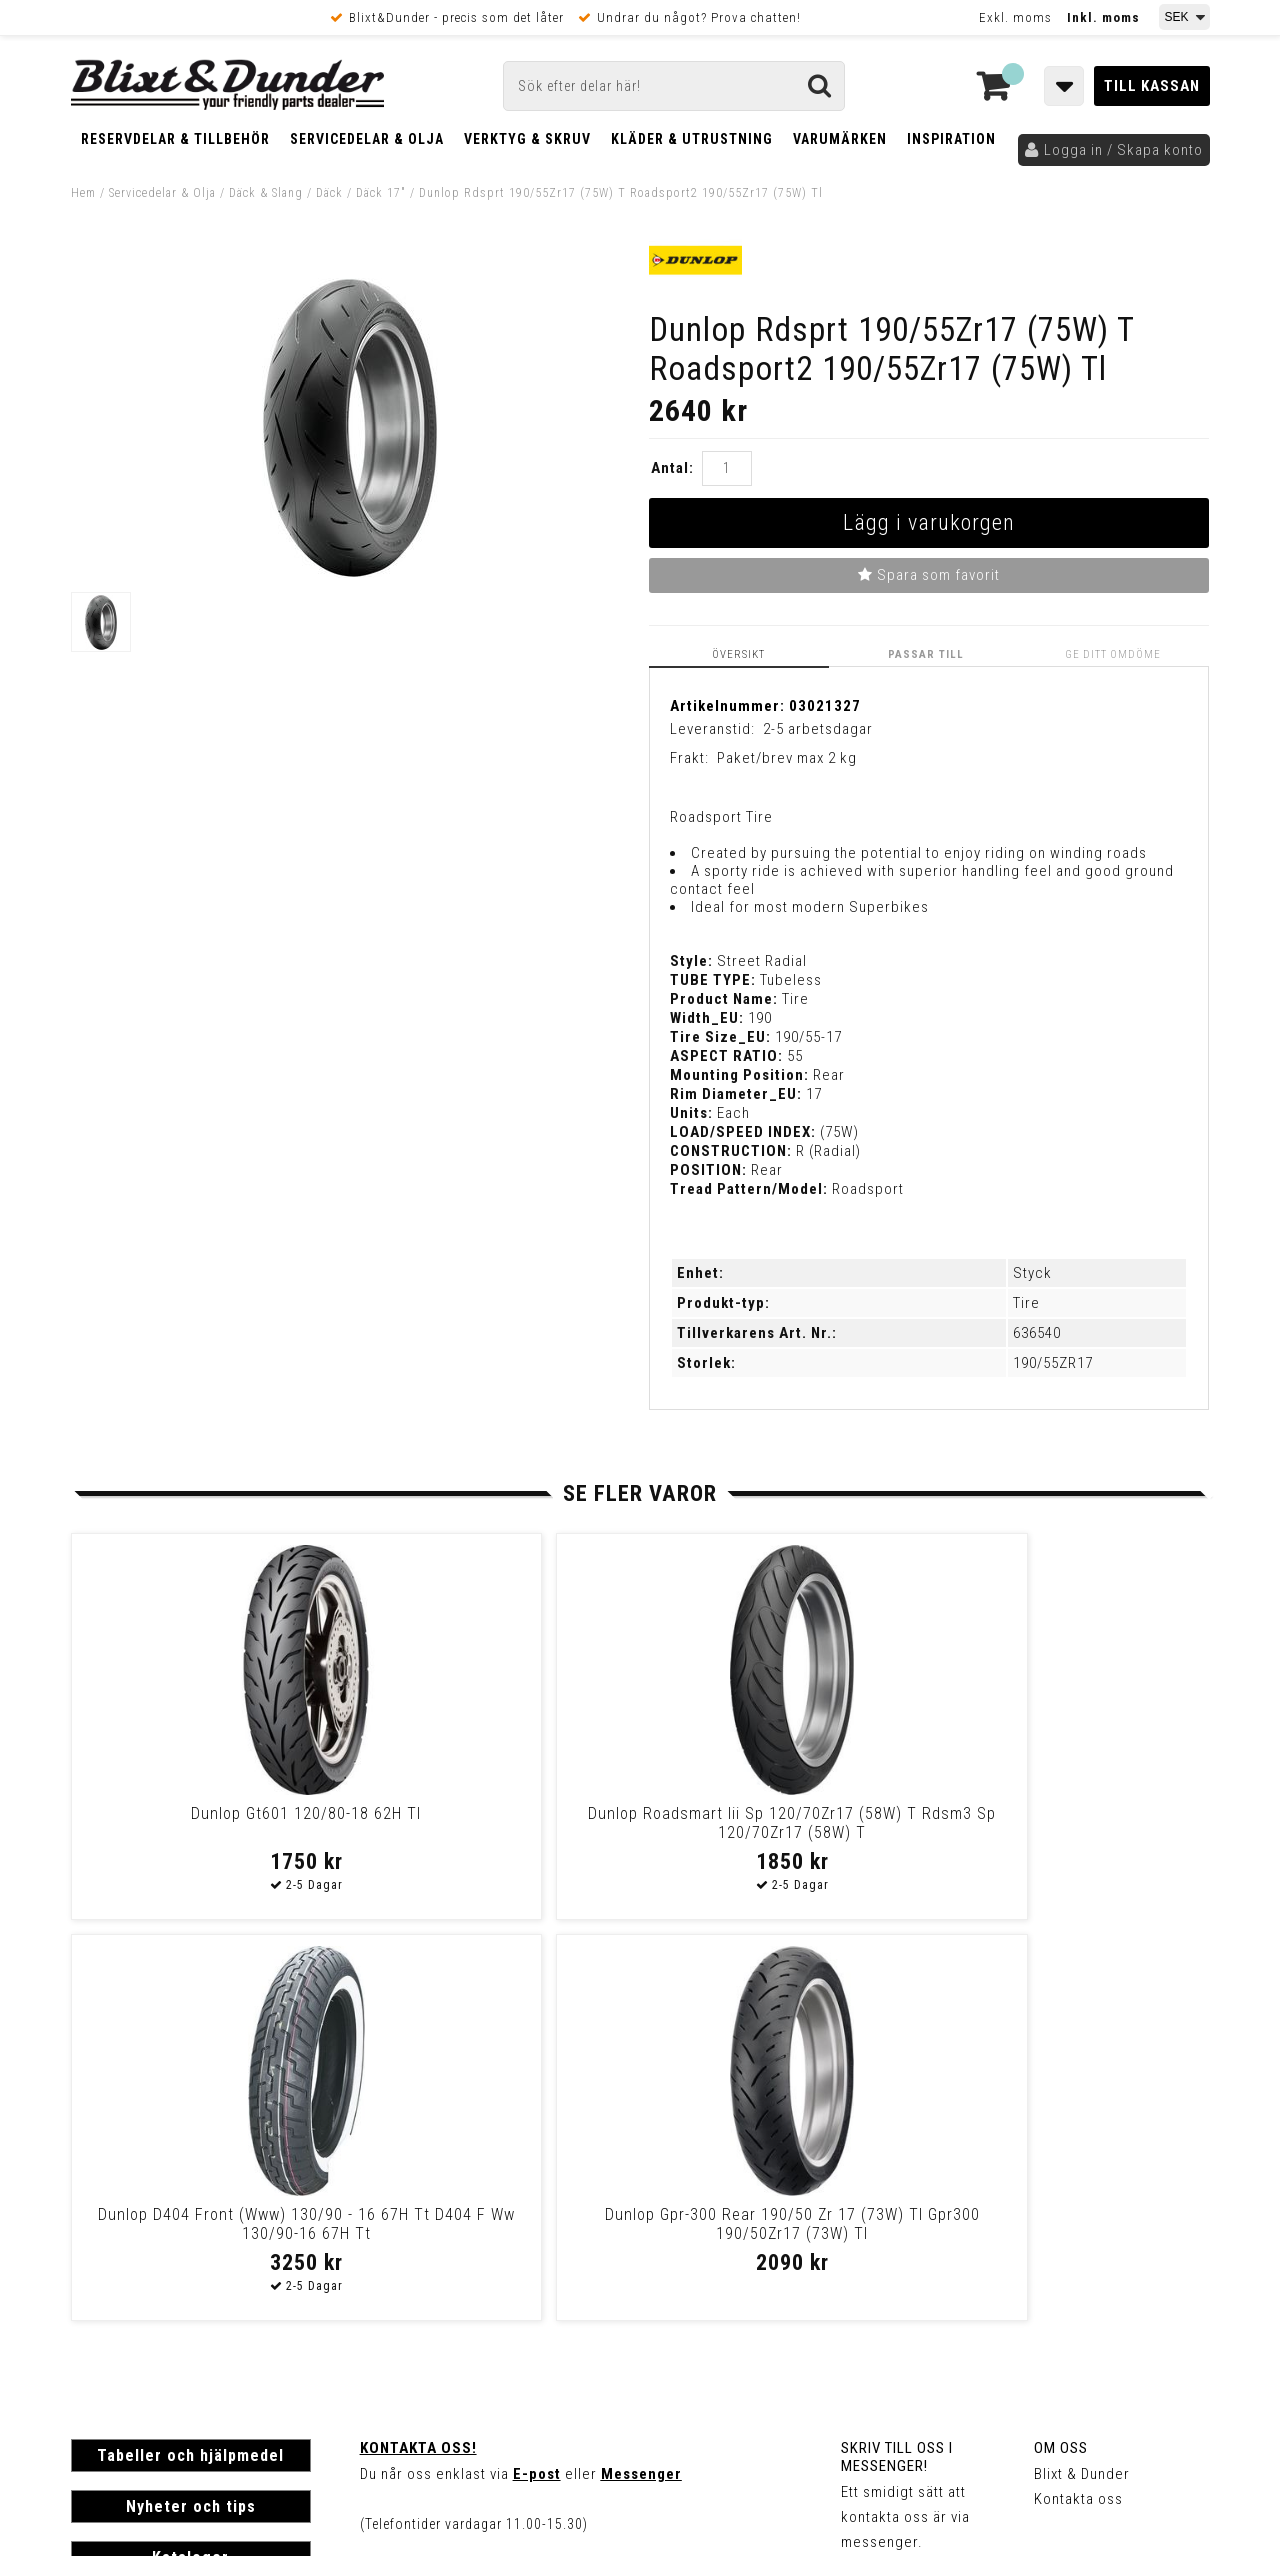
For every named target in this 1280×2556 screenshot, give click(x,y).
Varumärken (840, 139)
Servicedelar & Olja (367, 139)
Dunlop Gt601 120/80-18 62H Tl (206, 1812)
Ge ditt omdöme (1117, 653)
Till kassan (1152, 86)
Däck (329, 193)
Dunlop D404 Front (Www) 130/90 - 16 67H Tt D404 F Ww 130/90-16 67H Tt (775, 1831)
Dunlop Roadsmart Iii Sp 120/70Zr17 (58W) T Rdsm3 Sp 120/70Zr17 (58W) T (490, 1831)
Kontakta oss (1078, 2097)
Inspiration (951, 139)
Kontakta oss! (418, 2046)
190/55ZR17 (1053, 1362)
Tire (1026, 1302)
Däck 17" (381, 193)
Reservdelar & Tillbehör (175, 139)
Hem (83, 193)
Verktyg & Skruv (527, 139)
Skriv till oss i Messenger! (897, 2055)
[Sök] (674, 86)
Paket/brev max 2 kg (787, 757)
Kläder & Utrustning (692, 139)
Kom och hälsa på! (425, 2172)
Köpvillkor (105, 2297)
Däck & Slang (266, 193)
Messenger (641, 2072)
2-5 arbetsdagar (818, 728)
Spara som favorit (929, 575)
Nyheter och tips (191, 2104)
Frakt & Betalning (129, 2276)
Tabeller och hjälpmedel (190, 2053)
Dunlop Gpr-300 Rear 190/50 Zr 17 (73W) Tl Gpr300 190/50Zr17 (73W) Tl (1060, 1831)
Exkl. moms (1015, 17)
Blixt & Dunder (1082, 2072)
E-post (537, 2072)
